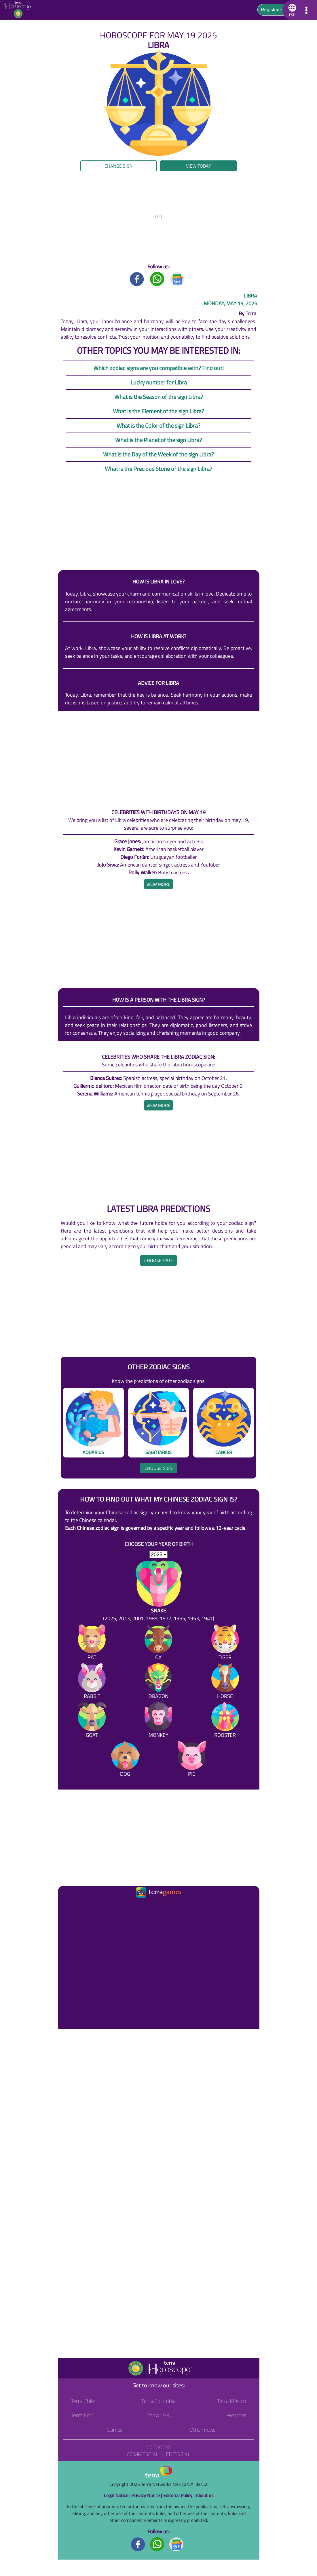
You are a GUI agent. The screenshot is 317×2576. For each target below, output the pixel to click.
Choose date (158, 1260)
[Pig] (191, 1760)
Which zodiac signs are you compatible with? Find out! (158, 367)
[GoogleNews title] (177, 279)
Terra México (231, 2400)
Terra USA (158, 2415)
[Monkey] (158, 1721)
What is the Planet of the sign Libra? (158, 439)
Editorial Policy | (179, 2495)
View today (198, 165)
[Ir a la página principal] (67, 1906)
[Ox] (158, 1643)
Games (114, 2429)
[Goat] (91, 1721)
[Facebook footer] (138, 2544)
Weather (236, 2415)
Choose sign (159, 1468)
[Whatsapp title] (157, 279)
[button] (291, 10)
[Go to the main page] (19, 10)
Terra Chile (83, 2400)
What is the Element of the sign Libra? (158, 411)
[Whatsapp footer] (157, 2544)
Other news (202, 2429)
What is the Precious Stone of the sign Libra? (158, 468)
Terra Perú (83, 2415)
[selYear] (158, 1554)
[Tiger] (225, 1643)
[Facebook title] (137, 279)
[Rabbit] (91, 1682)
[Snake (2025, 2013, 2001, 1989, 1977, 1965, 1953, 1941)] (158, 1591)
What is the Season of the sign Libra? (158, 396)
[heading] (158, 884)
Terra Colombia (158, 2400)
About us (204, 2495)
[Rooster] (225, 1721)
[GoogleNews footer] (176, 2544)
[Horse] (225, 1682)
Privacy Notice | (147, 2495)
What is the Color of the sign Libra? (158, 425)
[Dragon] (158, 1682)
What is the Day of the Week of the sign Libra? (158, 454)
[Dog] (125, 1760)
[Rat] (91, 1643)
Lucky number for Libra (158, 382)
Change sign (119, 165)
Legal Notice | (118, 2495)
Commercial (142, 2454)
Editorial (178, 2454)
